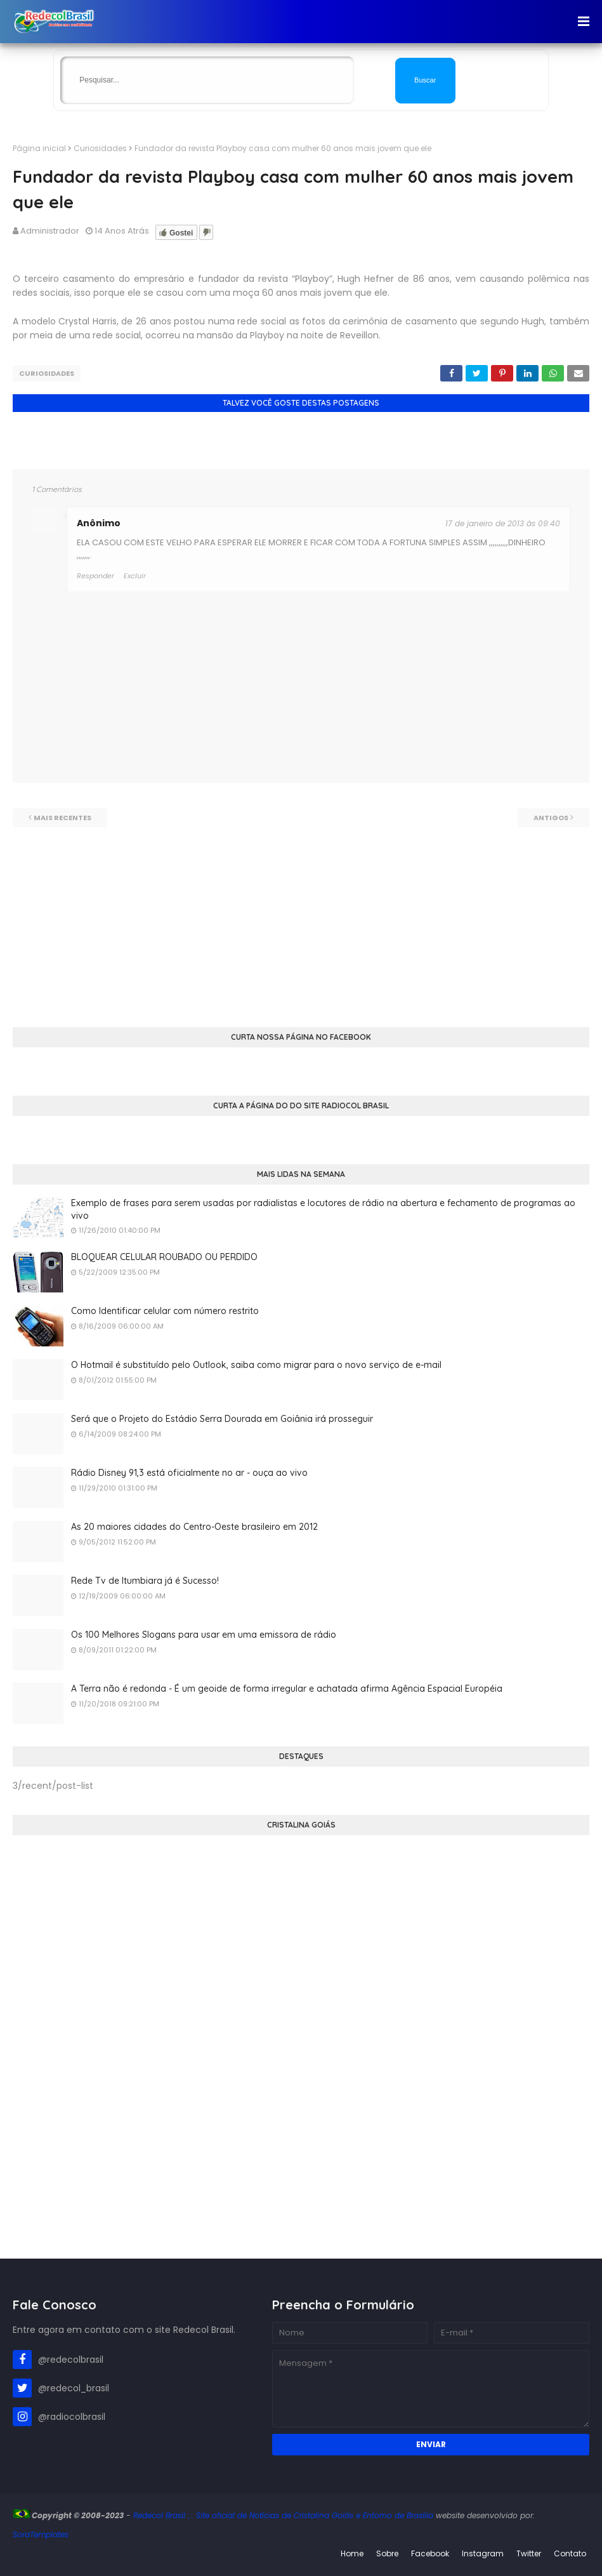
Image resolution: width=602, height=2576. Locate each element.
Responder (95, 576)
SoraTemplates (41, 2534)
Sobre (387, 2553)
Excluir (135, 576)
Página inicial (39, 148)
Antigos (550, 818)
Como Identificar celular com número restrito (165, 1311)
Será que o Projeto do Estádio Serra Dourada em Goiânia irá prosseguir (222, 1418)
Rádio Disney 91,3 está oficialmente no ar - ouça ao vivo (189, 1472)
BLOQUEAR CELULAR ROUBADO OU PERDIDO (164, 1257)
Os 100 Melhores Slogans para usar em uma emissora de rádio (203, 1634)
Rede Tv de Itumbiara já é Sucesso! (145, 1580)
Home (352, 2553)
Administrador (49, 231)
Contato (570, 2553)
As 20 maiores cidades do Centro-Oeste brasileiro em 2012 (194, 1526)
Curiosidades (100, 148)
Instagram (483, 2553)
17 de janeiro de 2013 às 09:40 (502, 523)
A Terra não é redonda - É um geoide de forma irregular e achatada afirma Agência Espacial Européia (286, 1688)
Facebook (430, 2553)
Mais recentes (62, 818)
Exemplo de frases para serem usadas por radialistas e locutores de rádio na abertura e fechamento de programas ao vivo (323, 1209)
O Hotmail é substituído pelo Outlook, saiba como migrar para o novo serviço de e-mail (256, 1365)
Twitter (528, 2553)
